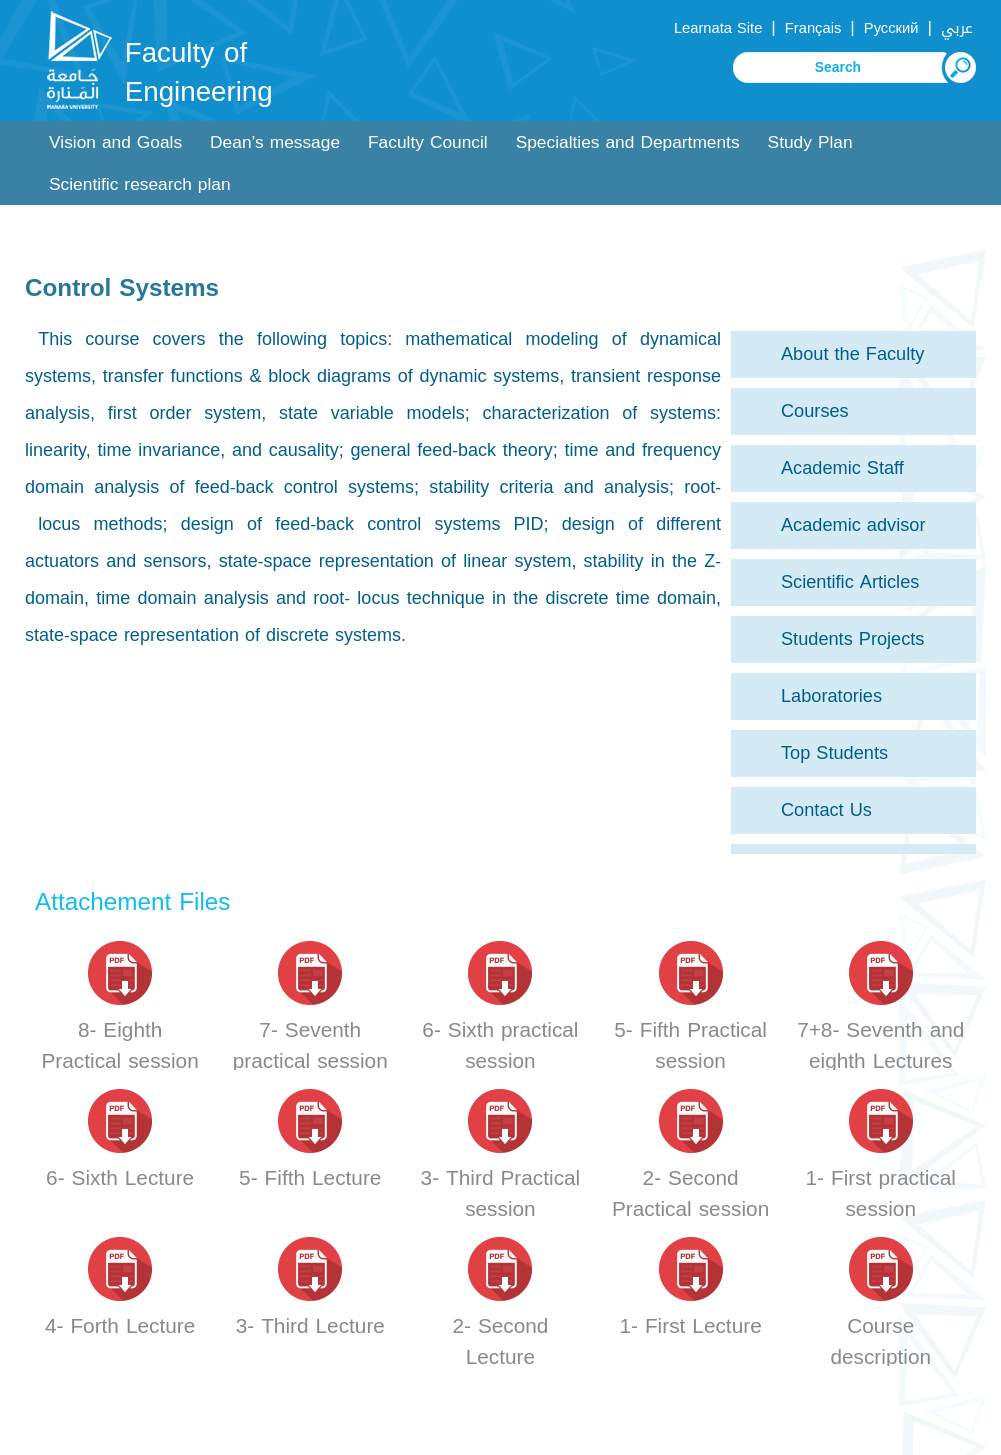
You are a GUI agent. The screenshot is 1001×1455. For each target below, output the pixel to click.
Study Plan (810, 142)
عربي (957, 28)
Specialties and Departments (628, 142)
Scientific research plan (140, 184)
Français (813, 28)
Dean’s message (275, 142)
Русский (891, 28)
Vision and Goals (115, 142)
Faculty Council (428, 142)
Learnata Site (718, 28)
